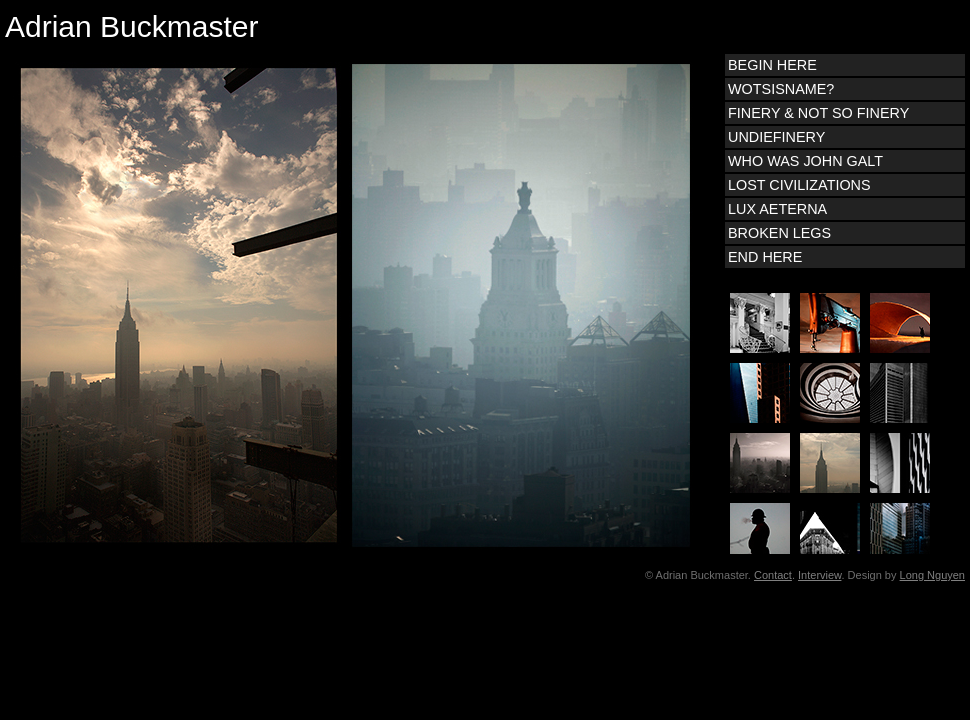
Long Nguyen (932, 575)
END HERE (765, 257)
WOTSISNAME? (781, 89)
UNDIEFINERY (776, 137)
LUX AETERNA (777, 209)
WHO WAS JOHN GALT (805, 161)
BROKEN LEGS (779, 233)
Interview (819, 575)
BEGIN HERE (772, 65)
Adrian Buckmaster (131, 26)
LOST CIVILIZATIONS (799, 185)
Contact (773, 575)
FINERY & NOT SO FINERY (818, 113)
